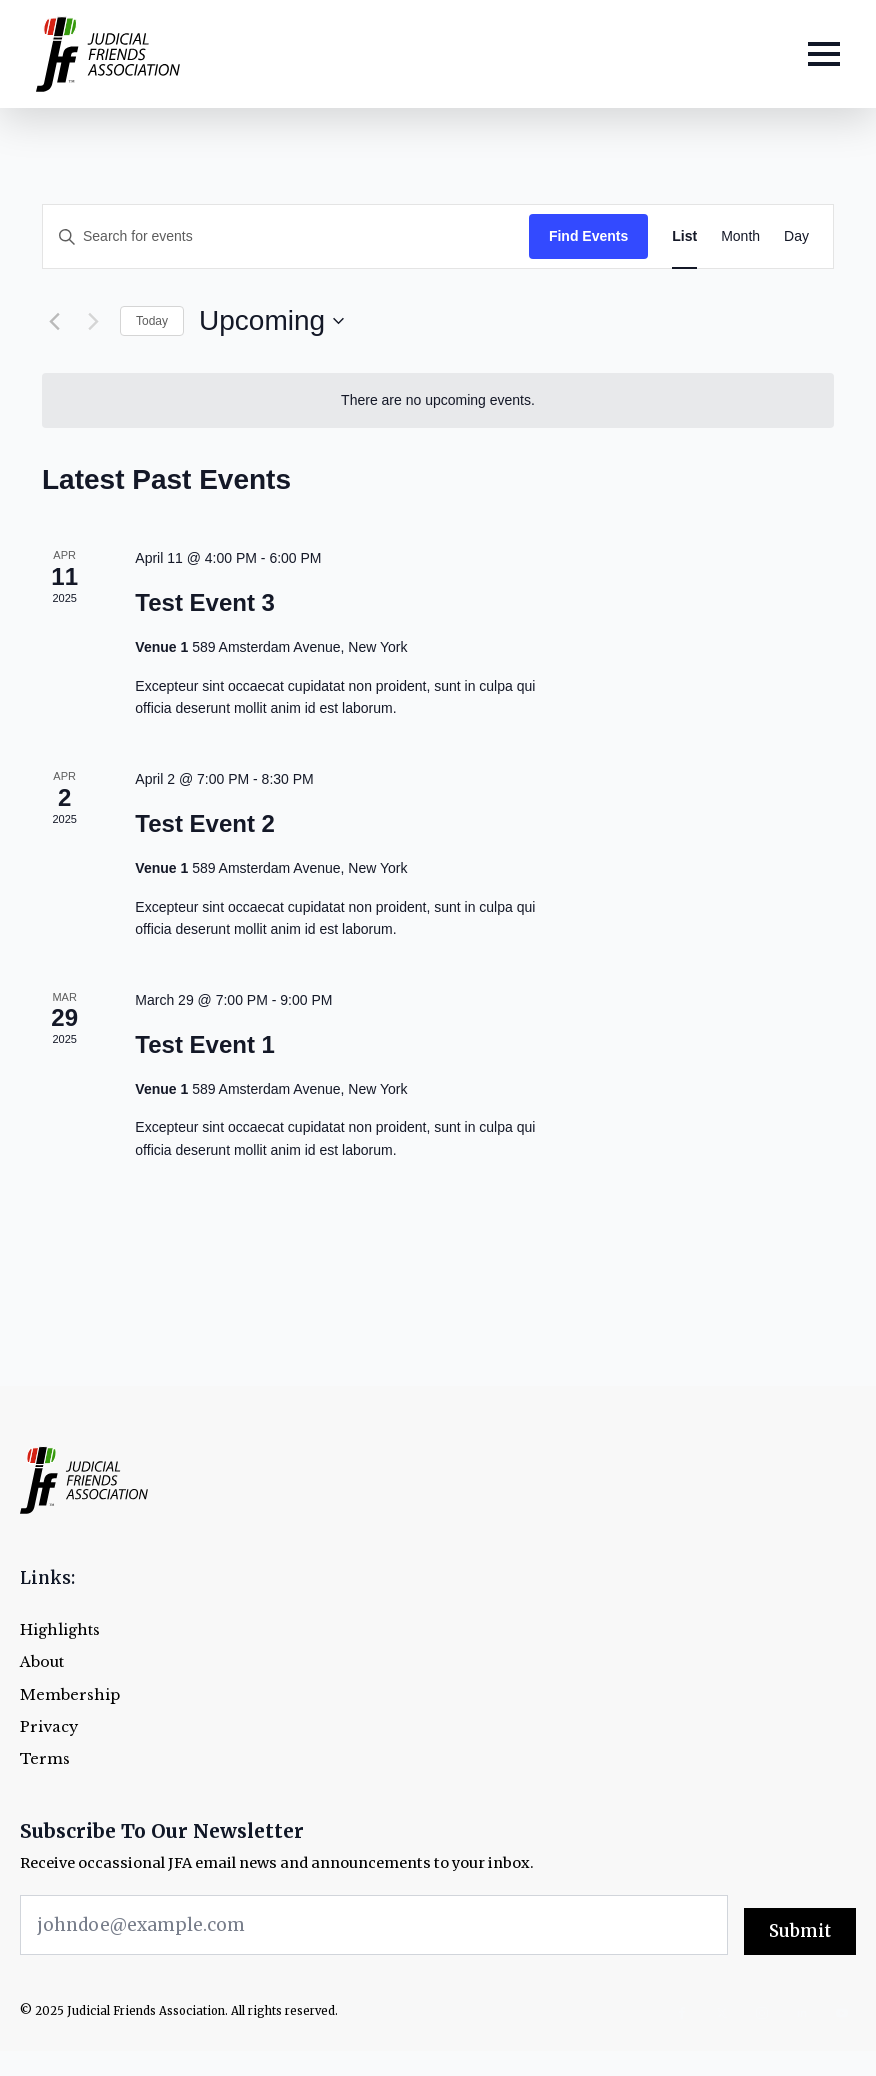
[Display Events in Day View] (796, 236)
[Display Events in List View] (684, 236)
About (42, 1662)
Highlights (60, 1630)
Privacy (49, 1727)
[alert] (438, 400)
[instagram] (762, 2013)
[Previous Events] (54, 321)
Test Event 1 (205, 1044)
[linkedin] (802, 2013)
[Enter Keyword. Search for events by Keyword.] (286, 236)
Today (152, 321)
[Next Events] (93, 321)
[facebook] (682, 2013)
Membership (70, 1695)
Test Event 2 (205, 823)
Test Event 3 (205, 602)
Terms (45, 1759)
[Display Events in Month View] (740, 236)
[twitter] (722, 2013)
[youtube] (842, 2013)
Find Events (588, 236)
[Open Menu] (824, 54)
